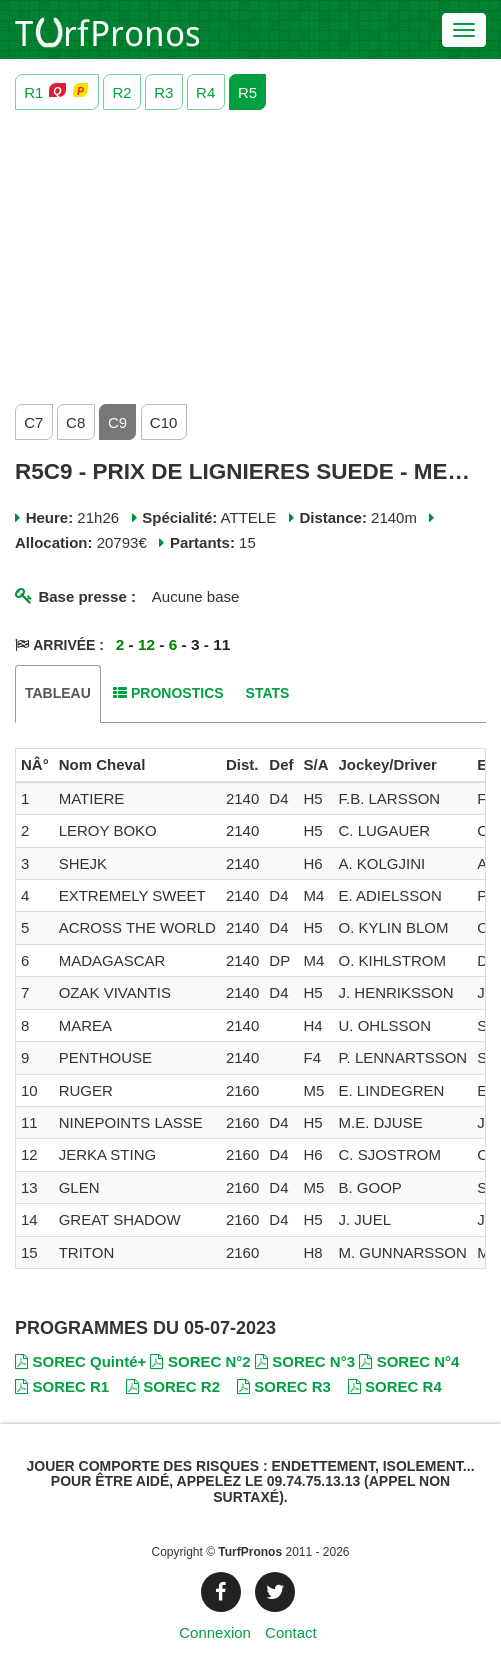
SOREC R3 (284, 1386)
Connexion (215, 1632)
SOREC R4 (395, 1386)
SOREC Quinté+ (80, 1361)
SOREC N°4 (409, 1361)
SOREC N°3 (305, 1361)
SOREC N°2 (200, 1361)
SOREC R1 (62, 1386)
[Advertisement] (250, 252)
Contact (291, 1632)
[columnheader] (35, 765)
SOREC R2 (173, 1386)
